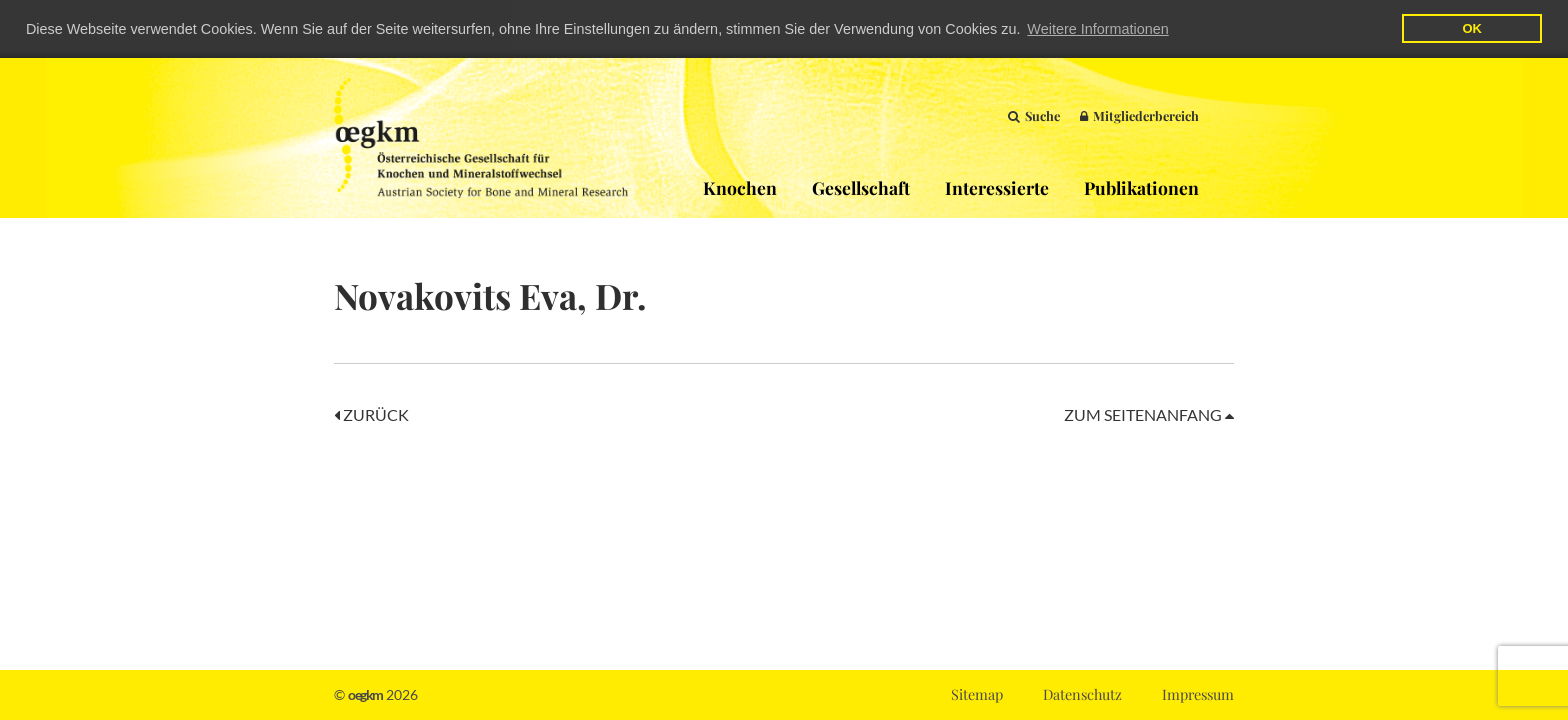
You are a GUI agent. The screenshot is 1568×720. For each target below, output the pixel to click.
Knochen (740, 186)
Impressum (1198, 694)
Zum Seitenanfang (1149, 413)
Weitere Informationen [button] (1097, 29)
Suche (1034, 114)
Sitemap (977, 694)
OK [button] (1471, 28)
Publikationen (1141, 186)
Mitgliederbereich (1139, 114)
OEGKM (481, 137)
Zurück (371, 413)
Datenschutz (1082, 694)
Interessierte (997, 186)
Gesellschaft (861, 186)
